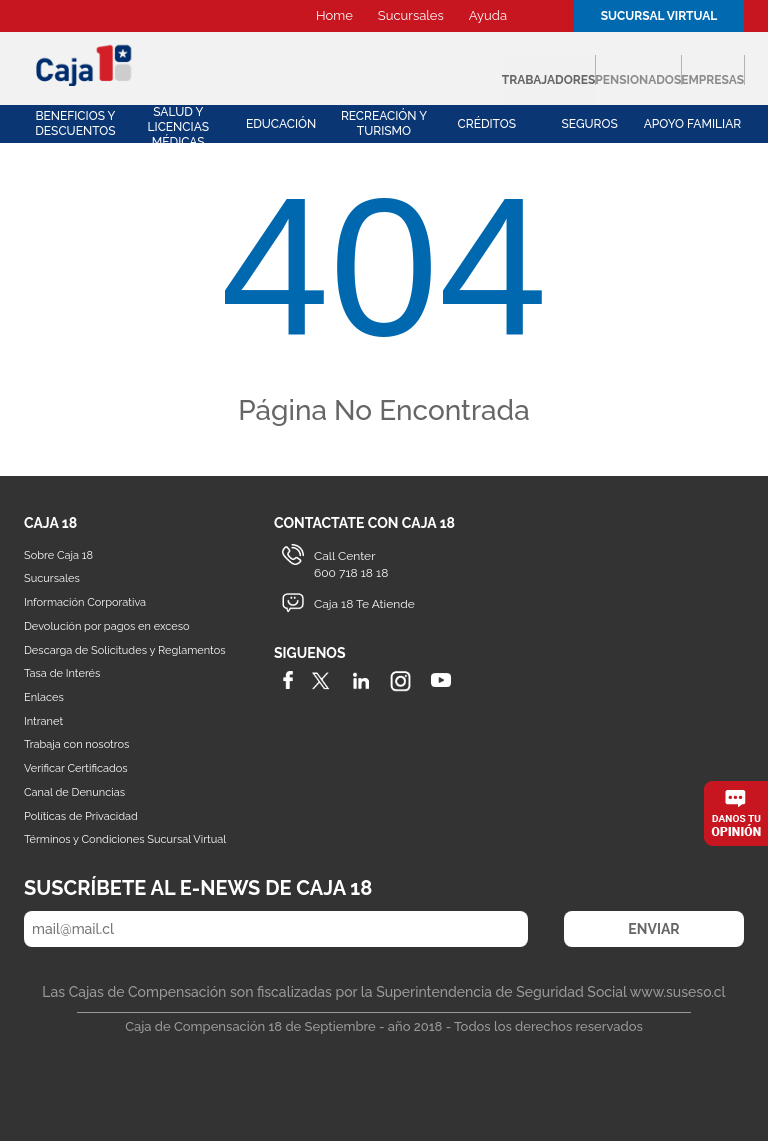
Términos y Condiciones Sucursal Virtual (125, 839)
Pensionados (519, 70)
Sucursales (411, 15)
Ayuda (488, 15)
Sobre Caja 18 (58, 555)
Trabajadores (342, 70)
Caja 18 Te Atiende (364, 604)
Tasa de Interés (62, 673)
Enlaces (44, 697)
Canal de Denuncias (74, 792)
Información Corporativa (85, 602)
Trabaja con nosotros (76, 744)
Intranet (43, 721)
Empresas (674, 70)
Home (334, 15)
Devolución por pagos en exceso (107, 626)
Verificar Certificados (76, 768)
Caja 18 (85, 64)
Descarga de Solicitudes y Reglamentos (125, 650)
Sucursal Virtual (659, 16)
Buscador (543, 16)
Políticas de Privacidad (81, 816)
